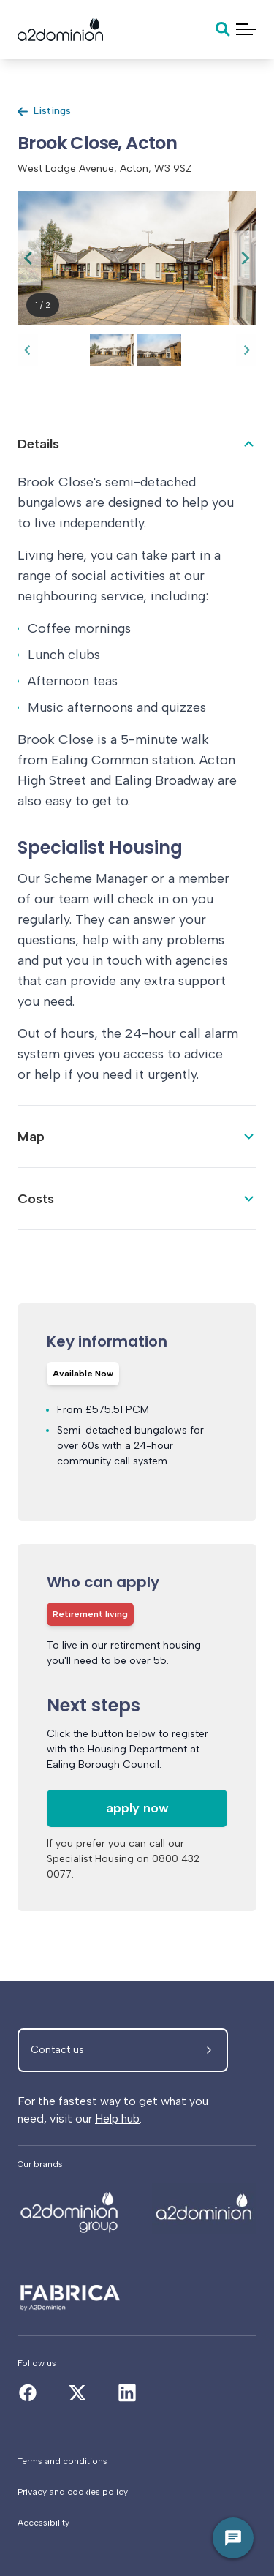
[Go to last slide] (29, 257)
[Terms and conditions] (137, 2461)
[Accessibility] (137, 2522)
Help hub (117, 2118)
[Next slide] (244, 257)
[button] (112, 350)
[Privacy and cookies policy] (137, 2491)
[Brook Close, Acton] (70, 2208)
